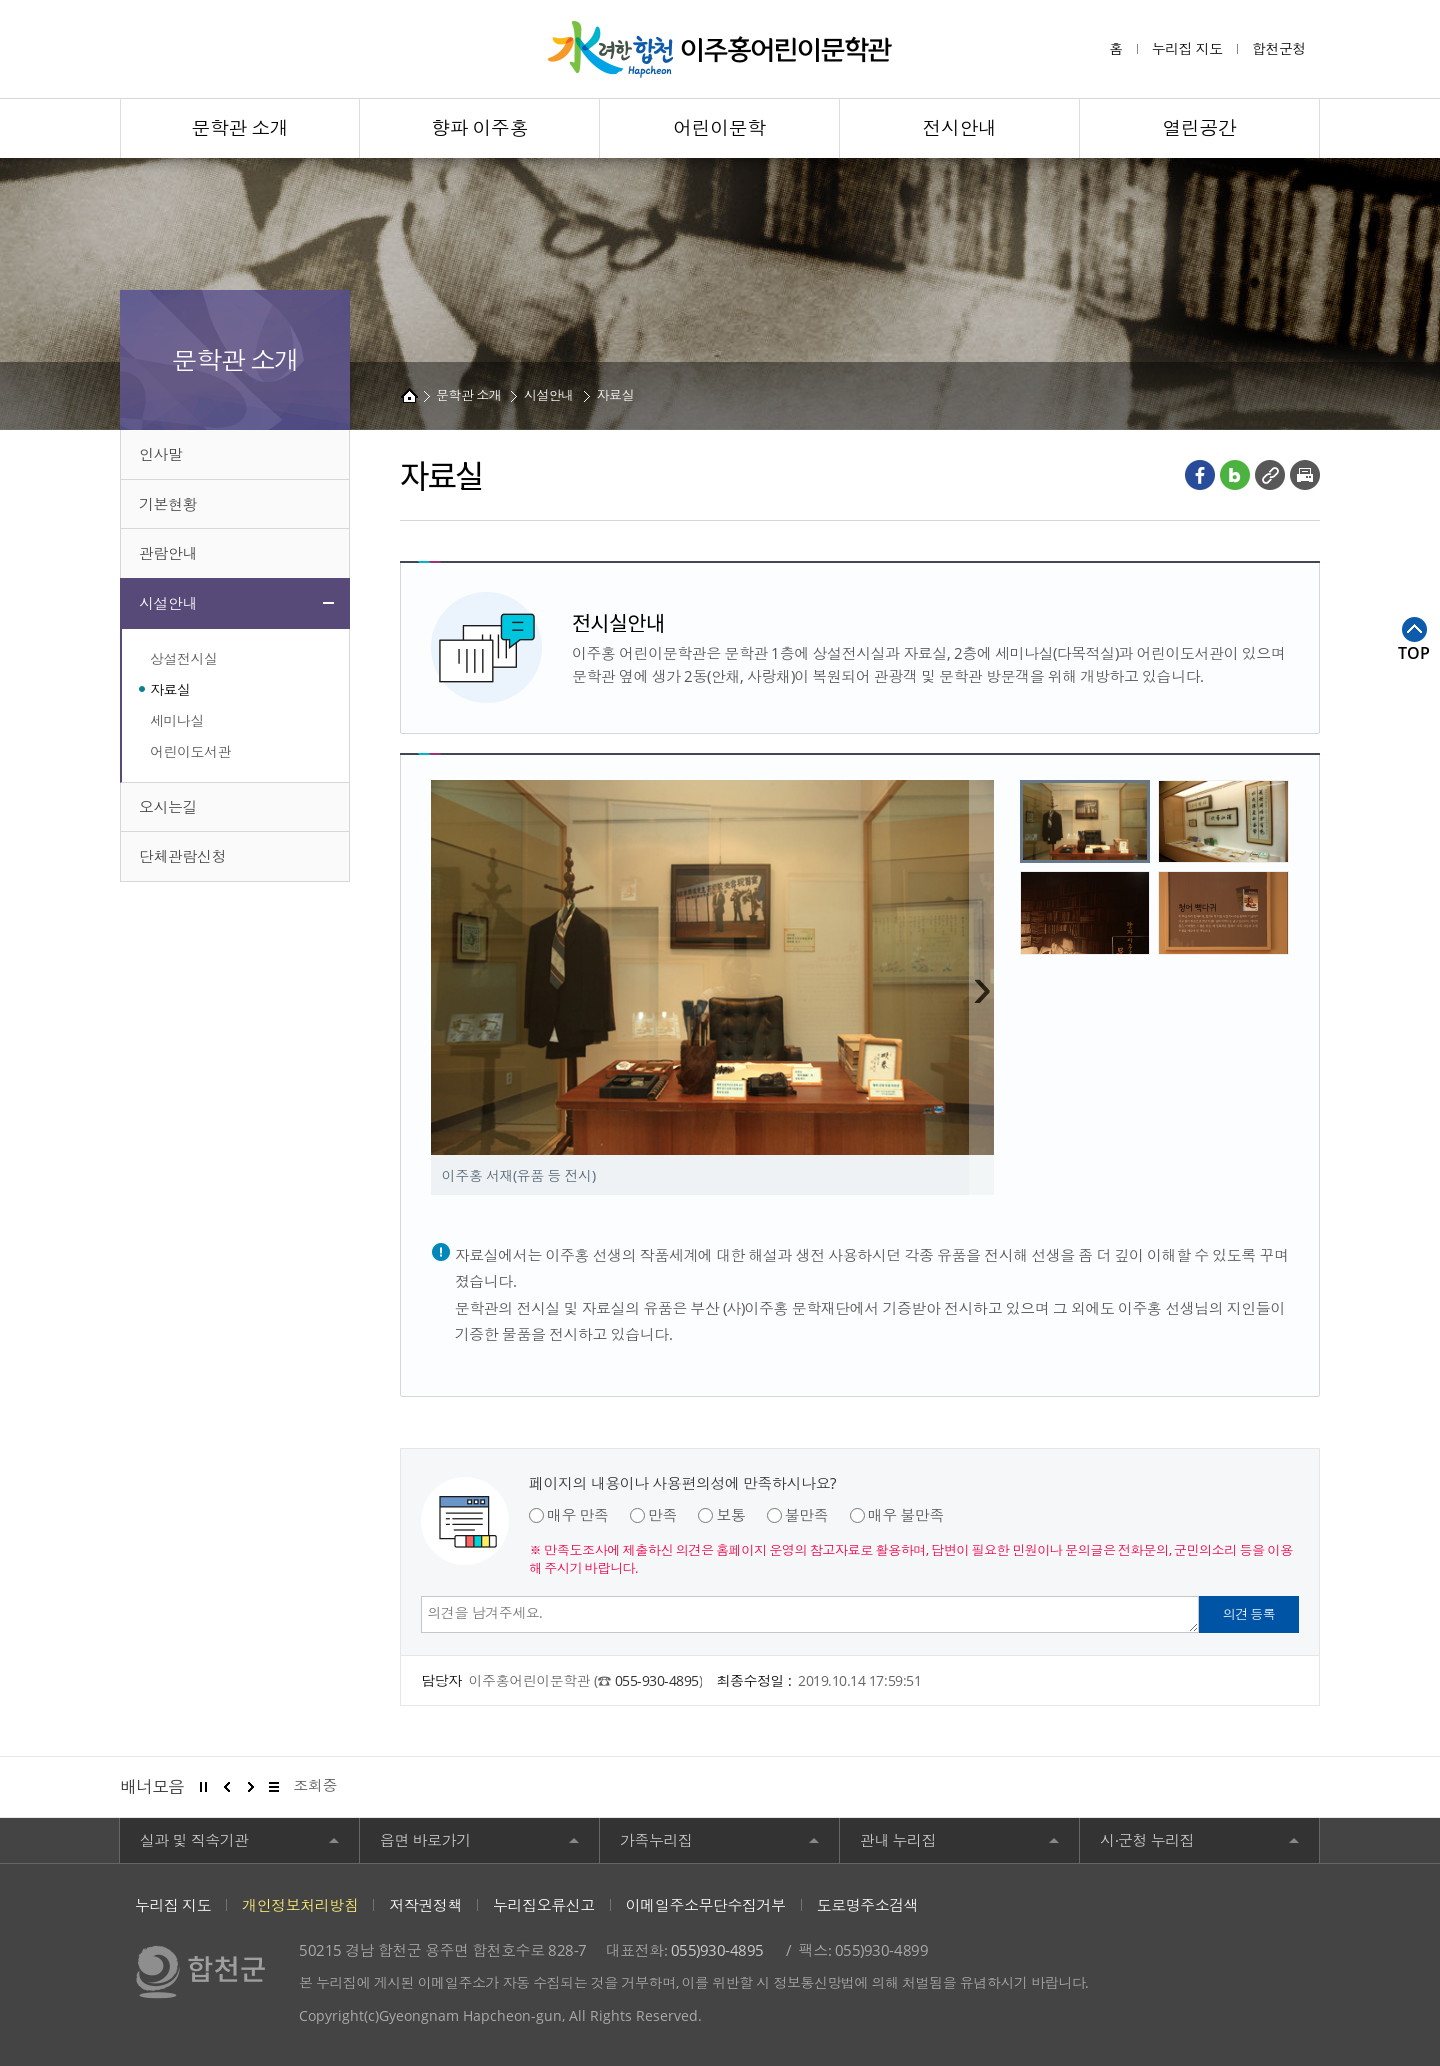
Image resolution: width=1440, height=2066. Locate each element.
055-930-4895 (657, 1680)
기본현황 (168, 504)
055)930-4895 (717, 1950)
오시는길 (168, 807)
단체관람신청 (182, 856)
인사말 (161, 454)
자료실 (170, 689)
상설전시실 (184, 658)
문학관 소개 (468, 395)
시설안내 (168, 603)
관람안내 (168, 553)
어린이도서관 (190, 751)
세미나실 (177, 720)
